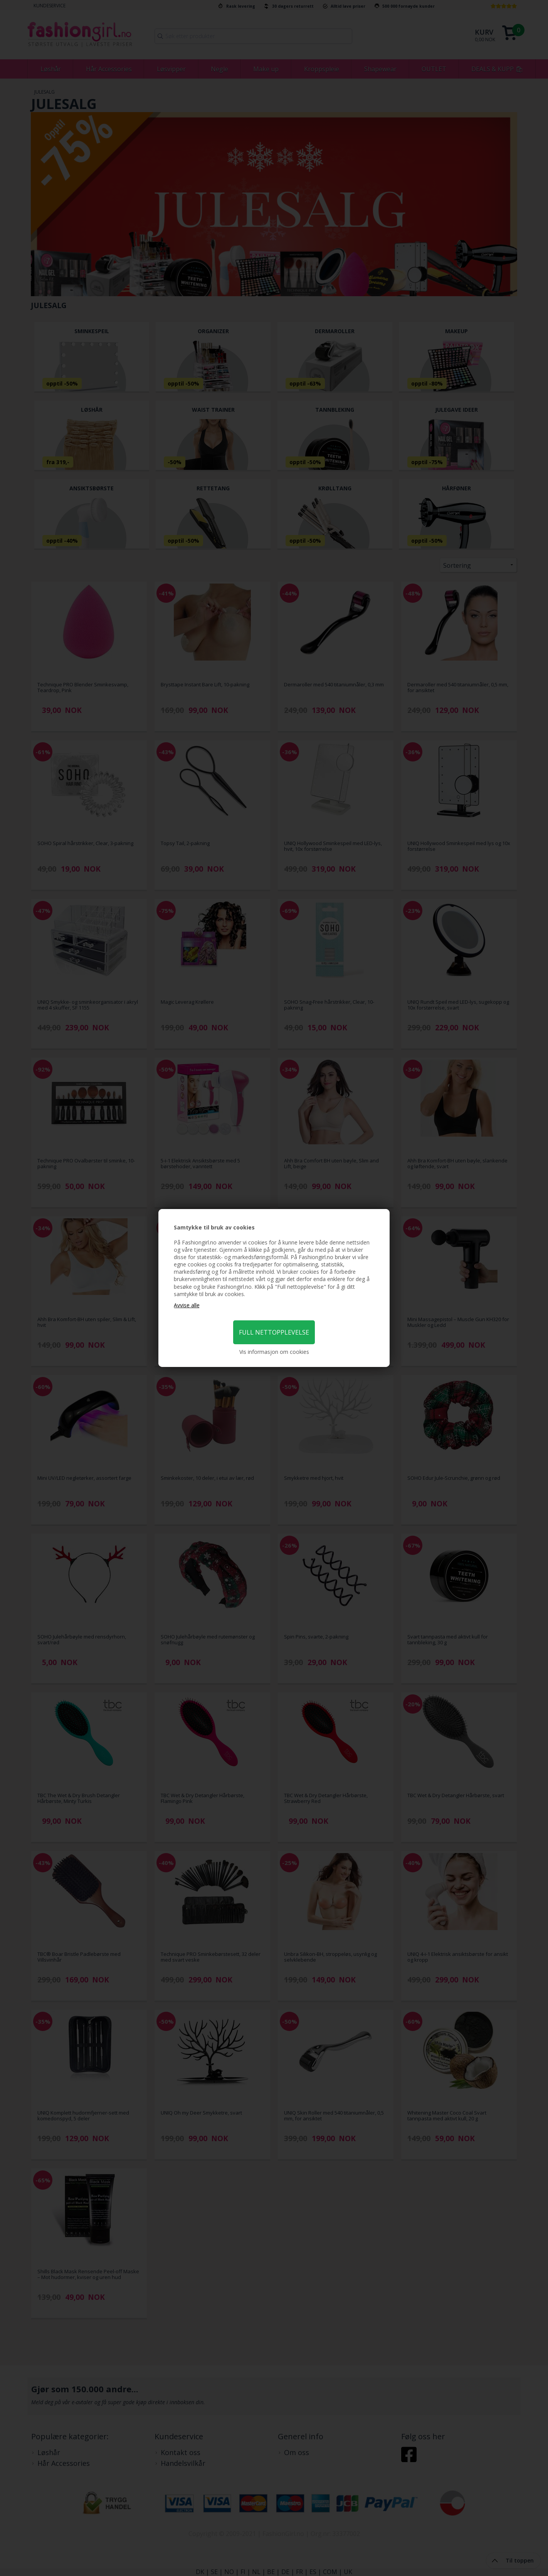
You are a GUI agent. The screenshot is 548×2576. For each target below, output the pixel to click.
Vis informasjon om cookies (274, 1351)
